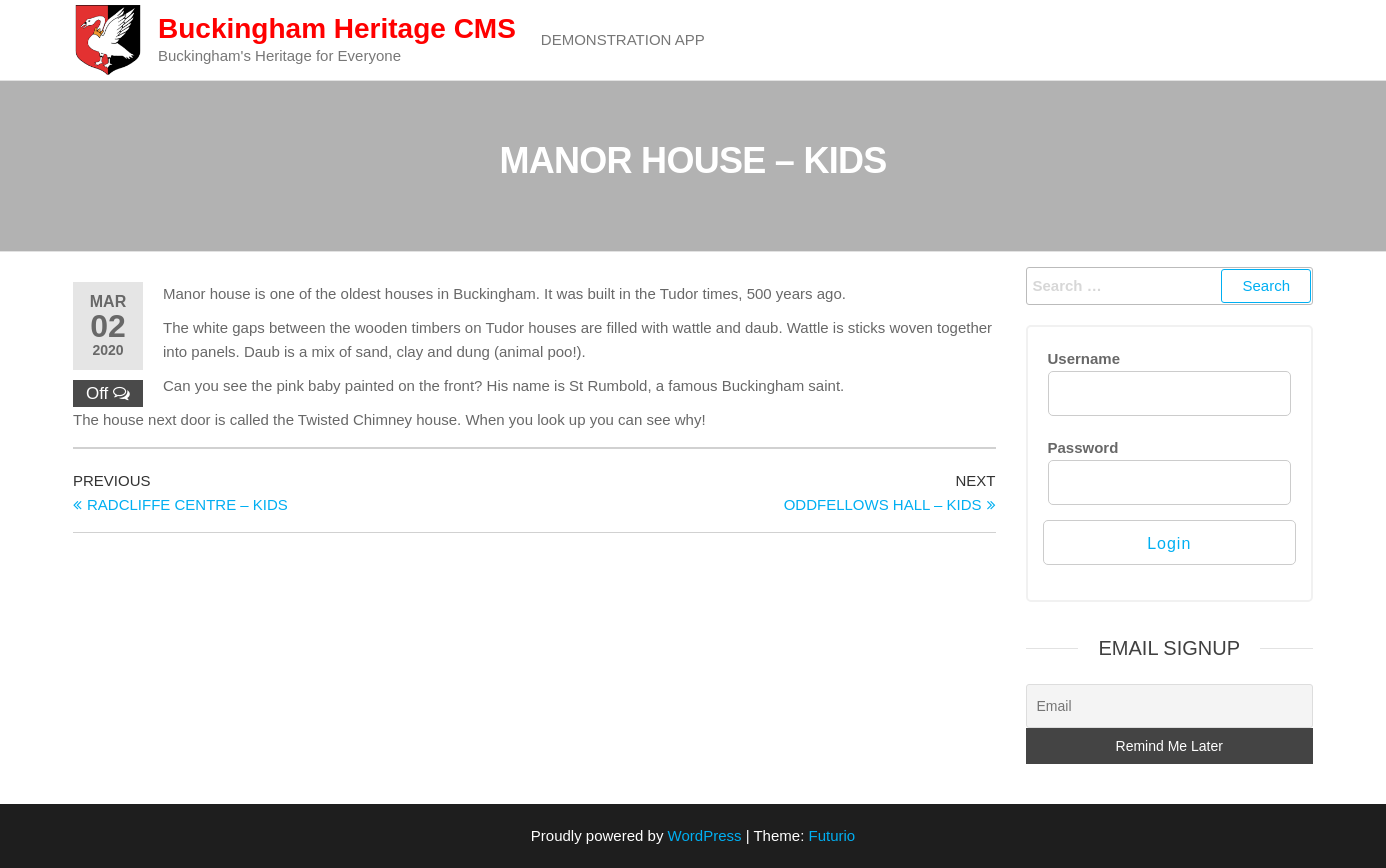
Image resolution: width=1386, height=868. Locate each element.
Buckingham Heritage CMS (337, 28)
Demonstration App (623, 39)
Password (1083, 447)
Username (1084, 358)
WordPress (705, 835)
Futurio (831, 835)
